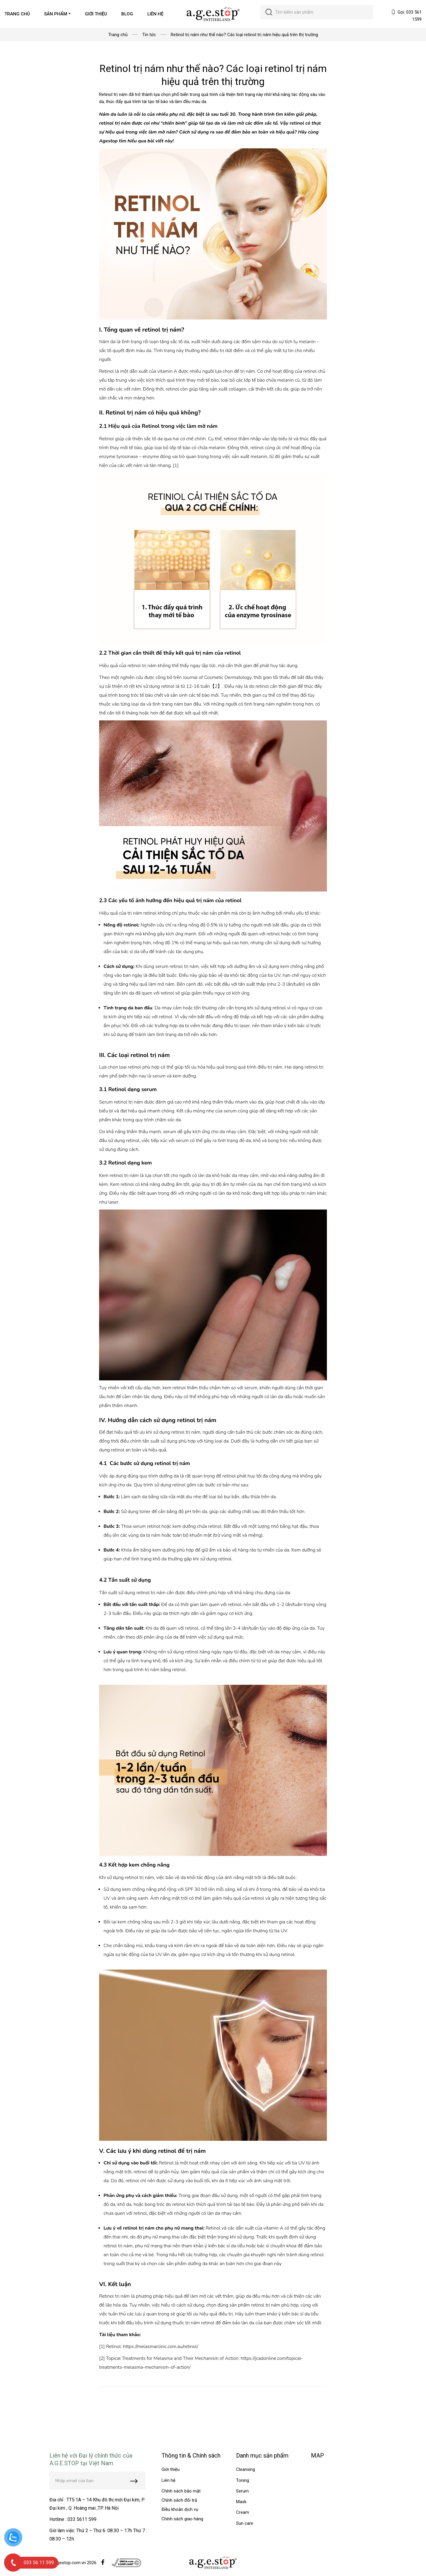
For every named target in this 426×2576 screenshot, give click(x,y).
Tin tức (149, 34)
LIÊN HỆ (155, 14)
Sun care (244, 2523)
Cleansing (245, 2469)
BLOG (127, 14)
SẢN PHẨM (55, 14)
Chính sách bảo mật (181, 2491)
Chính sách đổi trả (179, 2500)
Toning (242, 2480)
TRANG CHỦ (17, 14)
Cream (242, 2512)
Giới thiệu (171, 2469)
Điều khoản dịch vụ (180, 2509)
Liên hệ (168, 2480)
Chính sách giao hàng (182, 2519)
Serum (242, 2491)
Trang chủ (118, 34)
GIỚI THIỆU (96, 14)
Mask (241, 2501)
